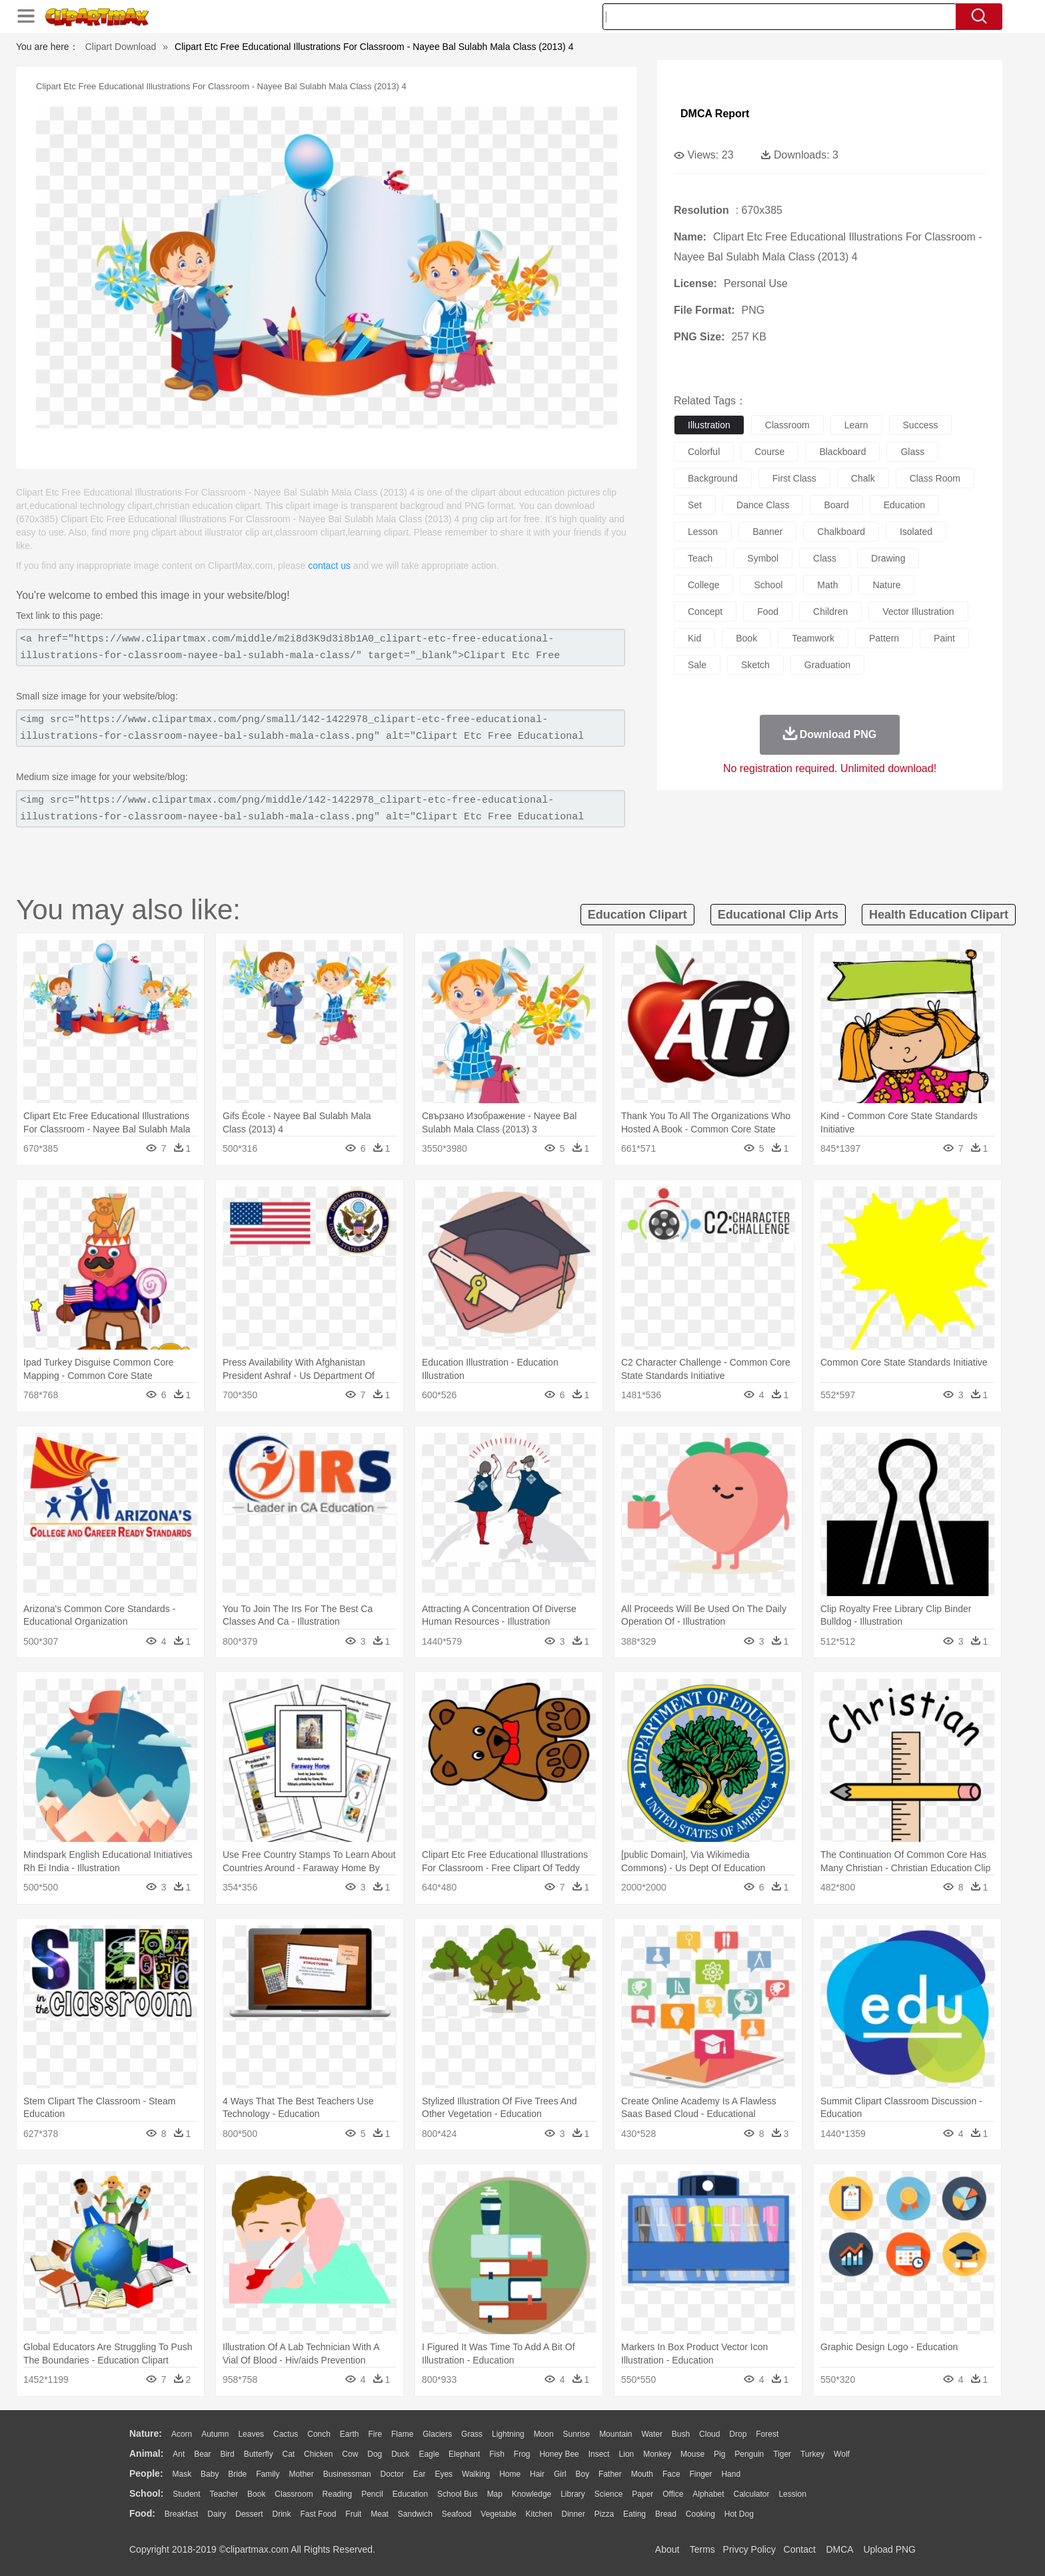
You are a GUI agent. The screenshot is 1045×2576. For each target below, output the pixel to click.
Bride (237, 2474)
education (904, 505)
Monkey (657, 2454)
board (836, 505)
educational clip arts (778, 914)
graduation (827, 664)
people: (146, 2473)
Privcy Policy (749, 2549)
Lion (626, 2454)
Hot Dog (739, 2514)
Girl (560, 2474)
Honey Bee (558, 2454)
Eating (634, 2514)
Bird (227, 2454)
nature (886, 585)
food (767, 611)
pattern (884, 638)
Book (256, 2494)
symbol (762, 558)
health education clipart (938, 914)
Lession (792, 2494)
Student (186, 2494)
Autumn (215, 2434)
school (768, 585)
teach (700, 558)
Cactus (285, 2434)
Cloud (709, 2434)
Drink (282, 2514)
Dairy (216, 2514)
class (824, 558)
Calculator (752, 2494)
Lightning (508, 2434)
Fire (375, 2434)
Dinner (573, 2514)
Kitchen (539, 2514)
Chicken (318, 2454)
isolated (916, 531)
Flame (402, 2434)
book (746, 638)
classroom (787, 425)
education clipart (637, 914)
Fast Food (318, 2514)
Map (495, 2494)
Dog (374, 2454)
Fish (497, 2454)
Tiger (782, 2454)
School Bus (457, 2494)
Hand (730, 2474)
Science (608, 2494)
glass (912, 451)
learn (856, 425)
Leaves (251, 2434)
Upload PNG (889, 2549)
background (713, 478)
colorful (704, 451)
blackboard (842, 451)
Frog (522, 2454)
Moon (544, 2434)
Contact (800, 2549)
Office (672, 2494)
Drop (737, 2434)
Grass (472, 2434)
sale (697, 664)
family (267, 2474)
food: (142, 2513)
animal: (146, 2453)
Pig (719, 2454)
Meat (380, 2514)
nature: (145, 2433)
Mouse (692, 2454)
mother (301, 2474)
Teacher (224, 2494)
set (695, 505)
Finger (700, 2474)
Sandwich (415, 2514)
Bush (681, 2434)
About (667, 2549)
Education (410, 2494)
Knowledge (531, 2494)
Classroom (294, 2494)
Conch (319, 2434)
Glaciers (437, 2434)
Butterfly (258, 2454)
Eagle (429, 2454)
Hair (537, 2474)
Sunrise (576, 2434)
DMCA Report (714, 113)
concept (705, 611)
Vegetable (498, 2514)
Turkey (812, 2454)
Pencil (372, 2494)
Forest (767, 2434)
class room (935, 478)
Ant (179, 2454)
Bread (665, 2514)
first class (794, 478)
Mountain (615, 2434)
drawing (888, 558)
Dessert (249, 2514)
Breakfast (182, 2514)
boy (583, 2474)
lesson (703, 531)
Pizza (604, 2514)
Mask (181, 2474)
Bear (202, 2454)
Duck (400, 2454)
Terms (702, 2549)
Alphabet (708, 2494)
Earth (349, 2434)
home (510, 2474)
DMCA (839, 2549)
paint (944, 638)
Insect (599, 2454)
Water (651, 2434)
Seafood (457, 2514)
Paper (642, 2494)
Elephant (464, 2454)
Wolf (842, 2454)
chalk (863, 478)
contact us (329, 565)
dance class (762, 505)
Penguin (749, 2454)
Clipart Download (121, 46)
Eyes (444, 2474)
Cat (289, 2454)
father (610, 2474)
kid (694, 638)
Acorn (181, 2434)
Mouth (642, 2474)
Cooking (700, 2514)
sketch (755, 664)
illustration (709, 425)
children (830, 611)
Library (572, 2494)
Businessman (347, 2474)
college (703, 585)
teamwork (813, 638)
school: (146, 2493)
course (769, 451)
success (920, 425)
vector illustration (918, 611)
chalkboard (841, 531)
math (827, 585)
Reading (338, 2494)
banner (767, 531)
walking (476, 2474)
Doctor (392, 2474)
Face (671, 2474)
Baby (210, 2474)
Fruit (353, 2514)
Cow (350, 2454)
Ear (419, 2474)
